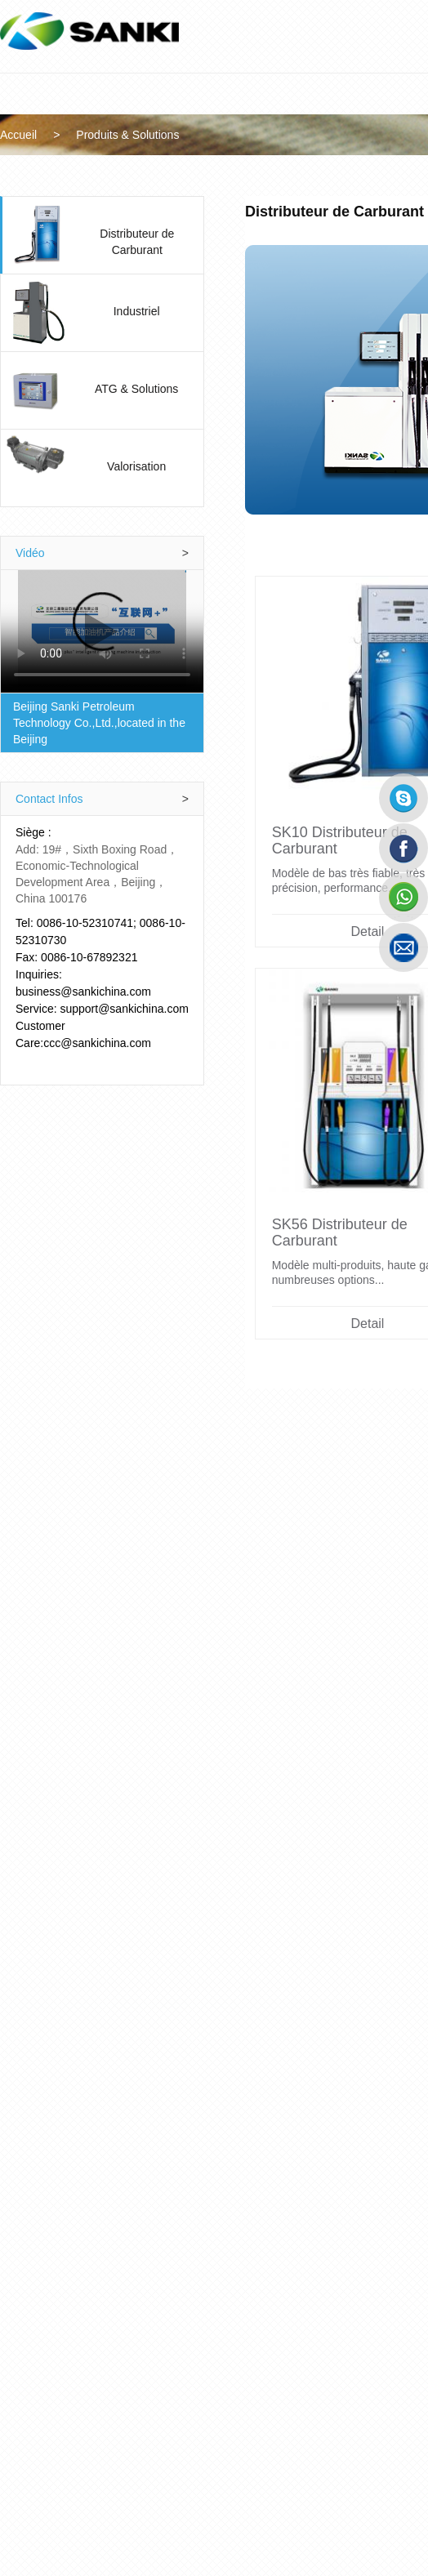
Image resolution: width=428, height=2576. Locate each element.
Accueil (40, 134)
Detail (127, 1731)
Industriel (183, 311)
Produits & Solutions (149, 134)
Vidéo (137, 553)
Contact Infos (137, 782)
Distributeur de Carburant (183, 233)
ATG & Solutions (183, 388)
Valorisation (183, 466)
